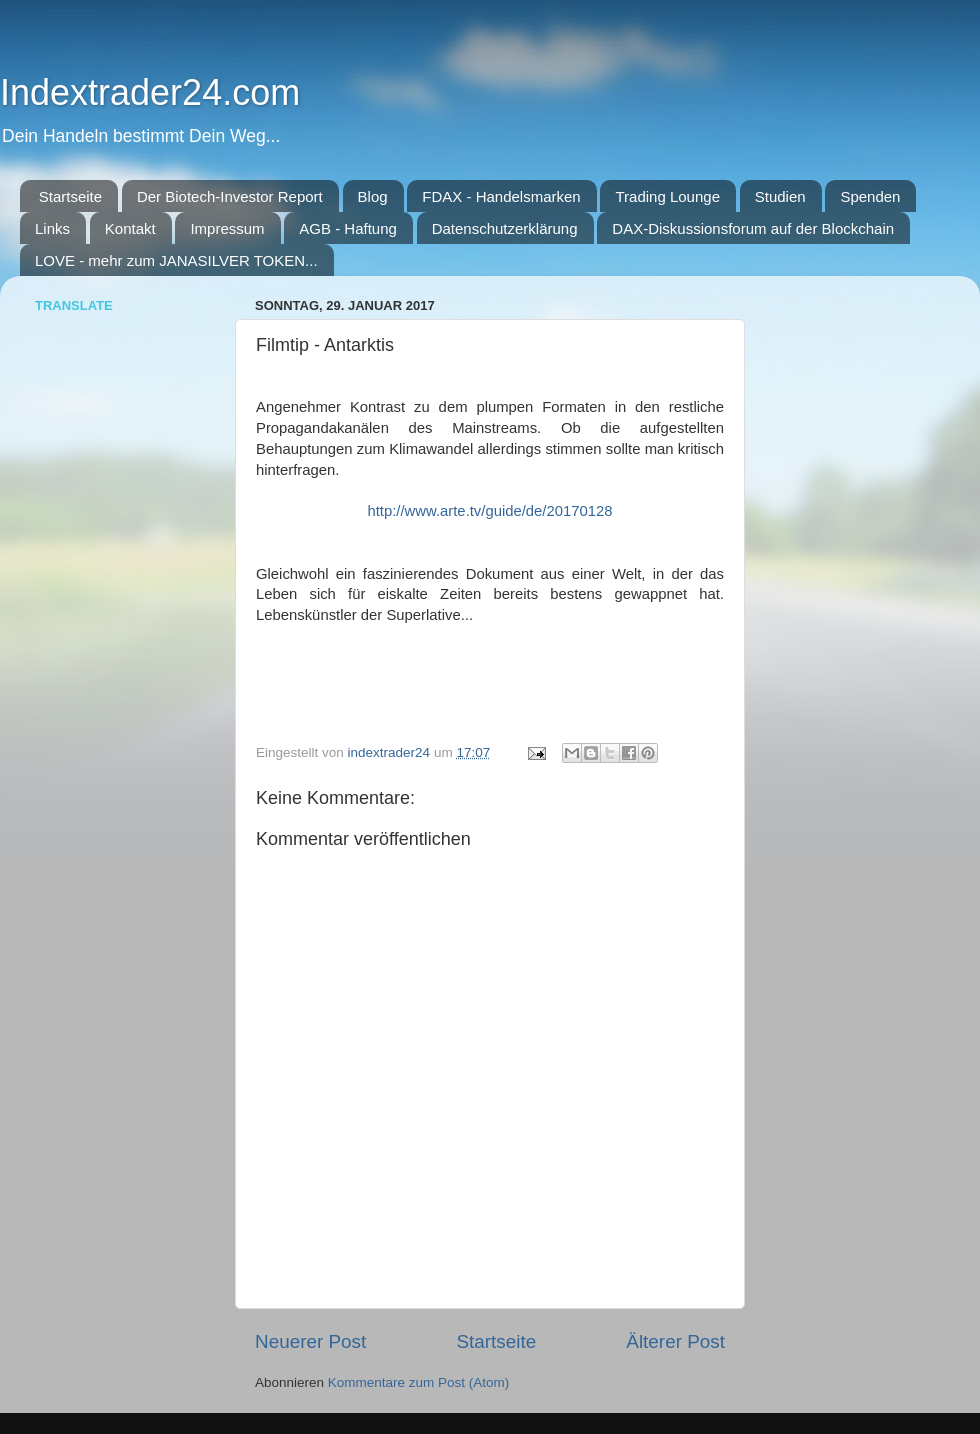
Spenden (870, 196)
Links (52, 228)
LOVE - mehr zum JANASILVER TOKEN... (176, 260)
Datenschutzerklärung (505, 228)
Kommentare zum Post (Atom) (419, 1382)
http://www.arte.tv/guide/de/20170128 (489, 511)
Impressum (227, 228)
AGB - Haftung (348, 228)
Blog (373, 196)
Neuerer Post (310, 1341)
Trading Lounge (667, 196)
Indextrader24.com (150, 92)
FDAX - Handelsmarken (501, 196)
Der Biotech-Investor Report (230, 196)
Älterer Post (675, 1341)
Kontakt (130, 228)
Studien (780, 196)
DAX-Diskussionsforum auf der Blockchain (753, 228)
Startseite (70, 196)
